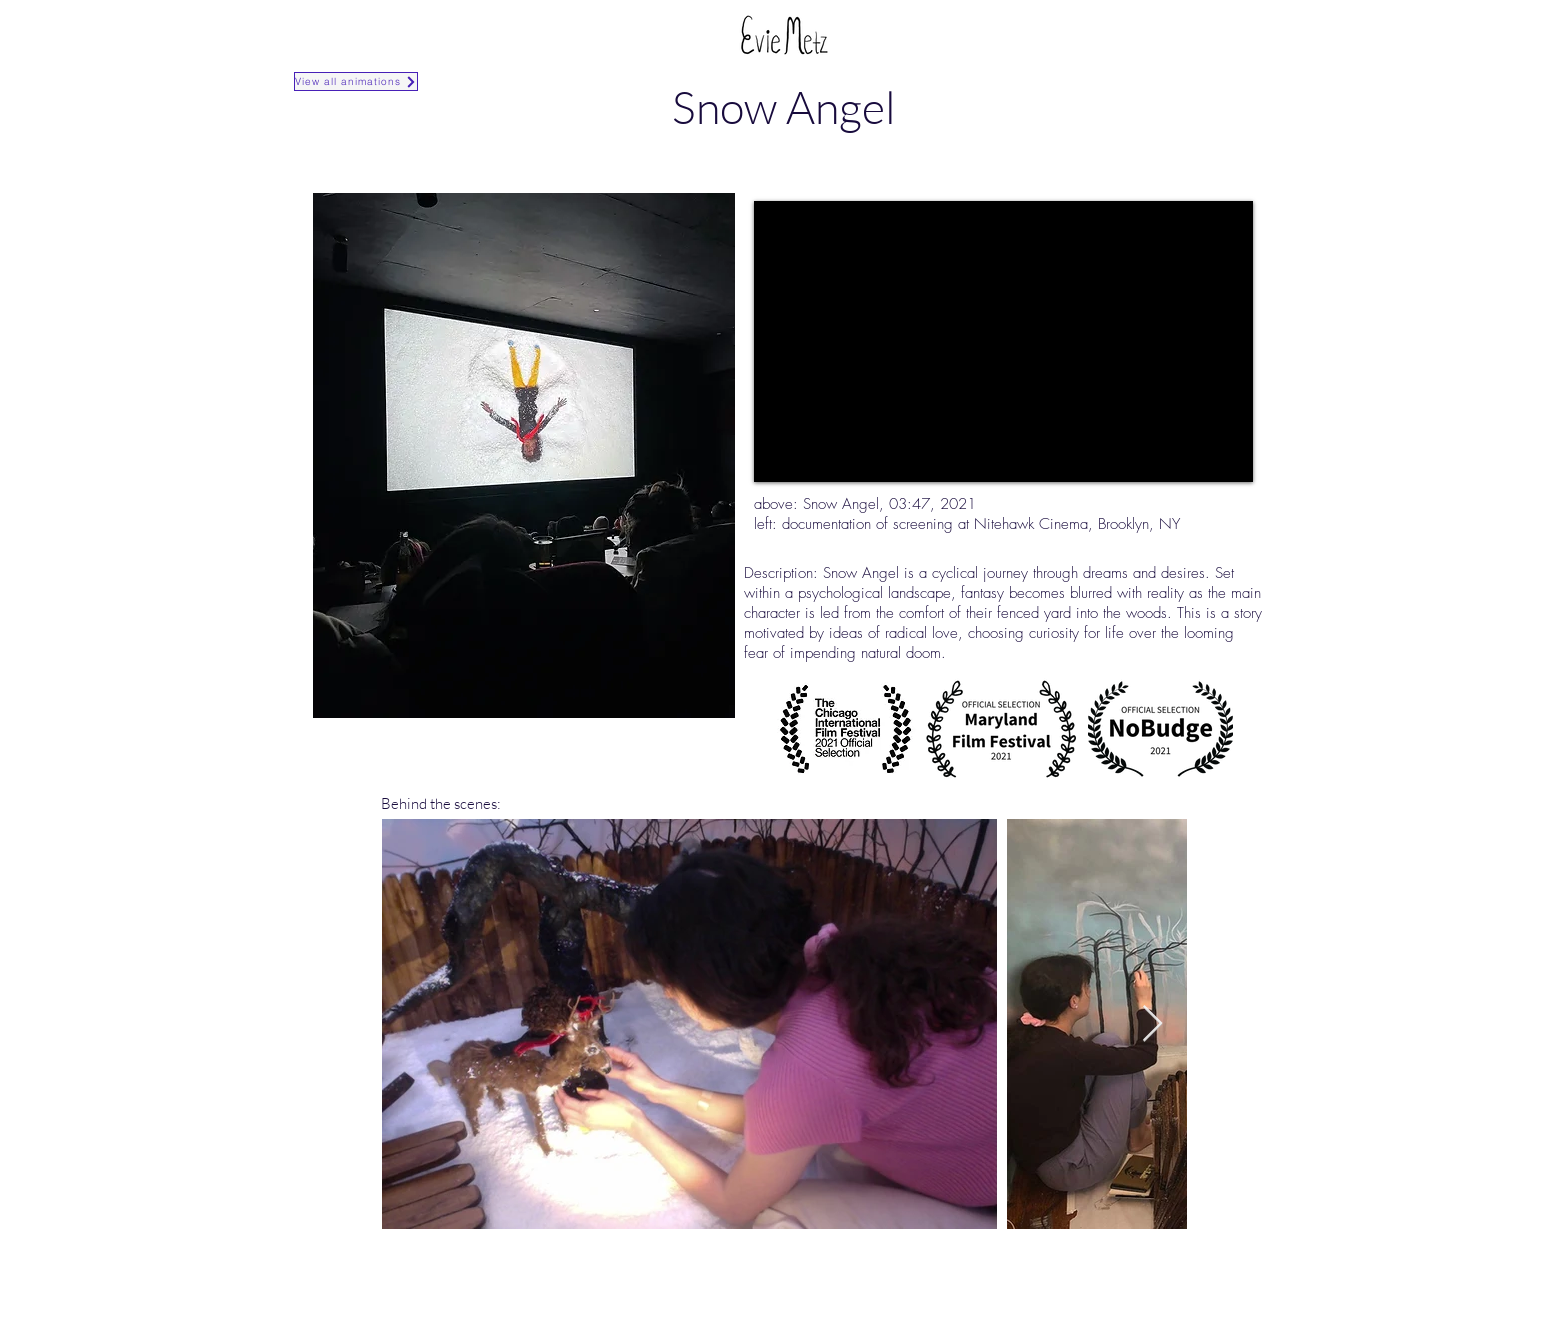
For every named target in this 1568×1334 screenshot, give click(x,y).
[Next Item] (1152, 1024)
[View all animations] (356, 81)
